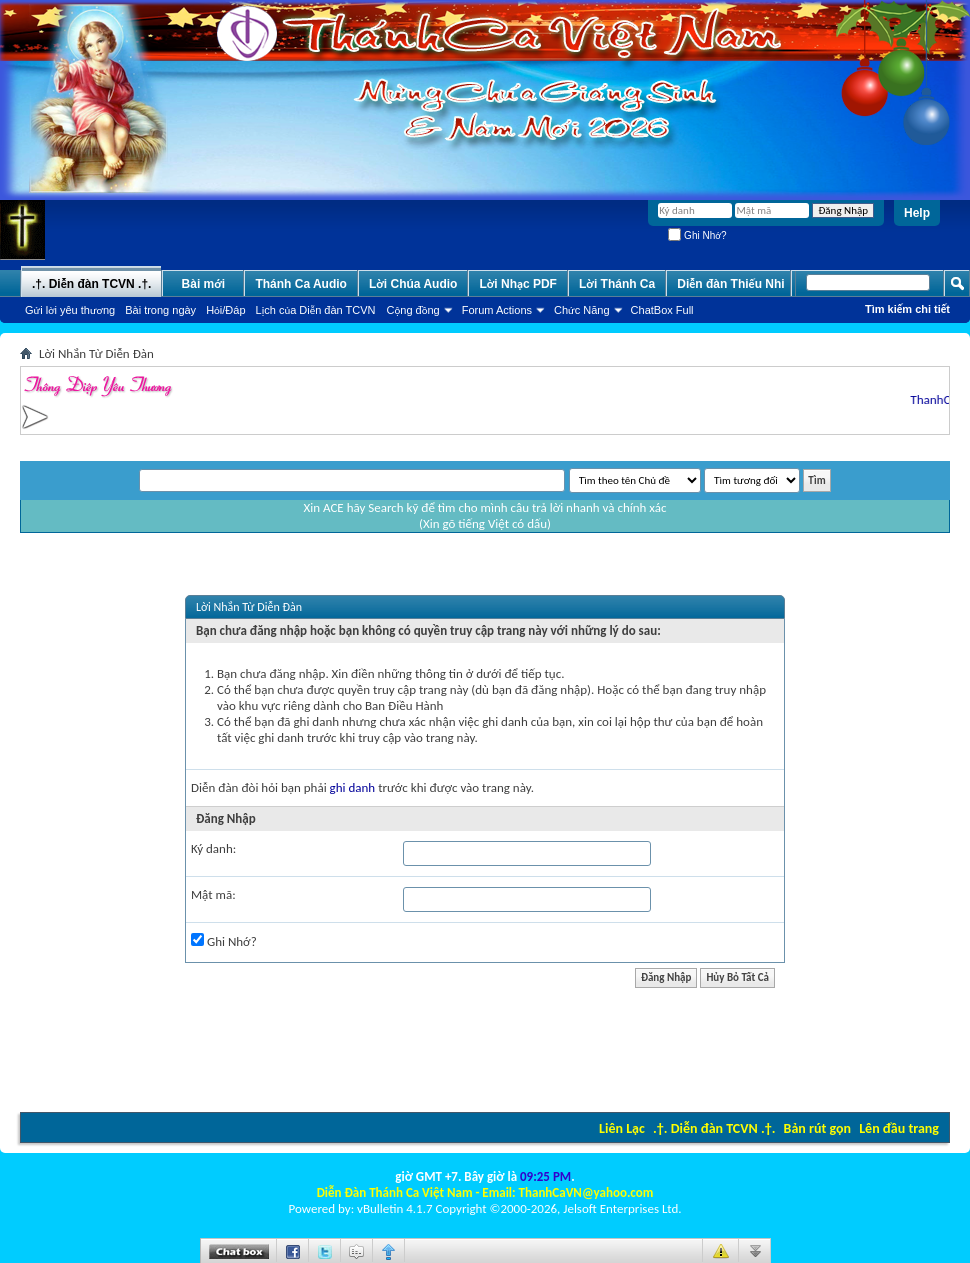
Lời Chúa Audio (413, 284)
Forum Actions (497, 310)
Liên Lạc (622, 1128)
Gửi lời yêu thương (70, 310)
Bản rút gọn (817, 1128)
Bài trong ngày (160, 310)
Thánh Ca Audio (301, 284)
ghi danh (353, 787)
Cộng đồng (413, 310)
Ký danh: (213, 848)
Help (917, 213)
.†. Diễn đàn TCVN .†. (714, 1128)
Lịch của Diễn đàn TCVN (316, 310)
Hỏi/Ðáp (225, 310)
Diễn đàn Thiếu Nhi (730, 284)
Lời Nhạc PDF (518, 284)
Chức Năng (582, 310)
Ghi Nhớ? (697, 235)
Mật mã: (213, 894)
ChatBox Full (662, 310)
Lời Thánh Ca (617, 284)
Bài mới (204, 284)
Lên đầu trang (899, 1128)
